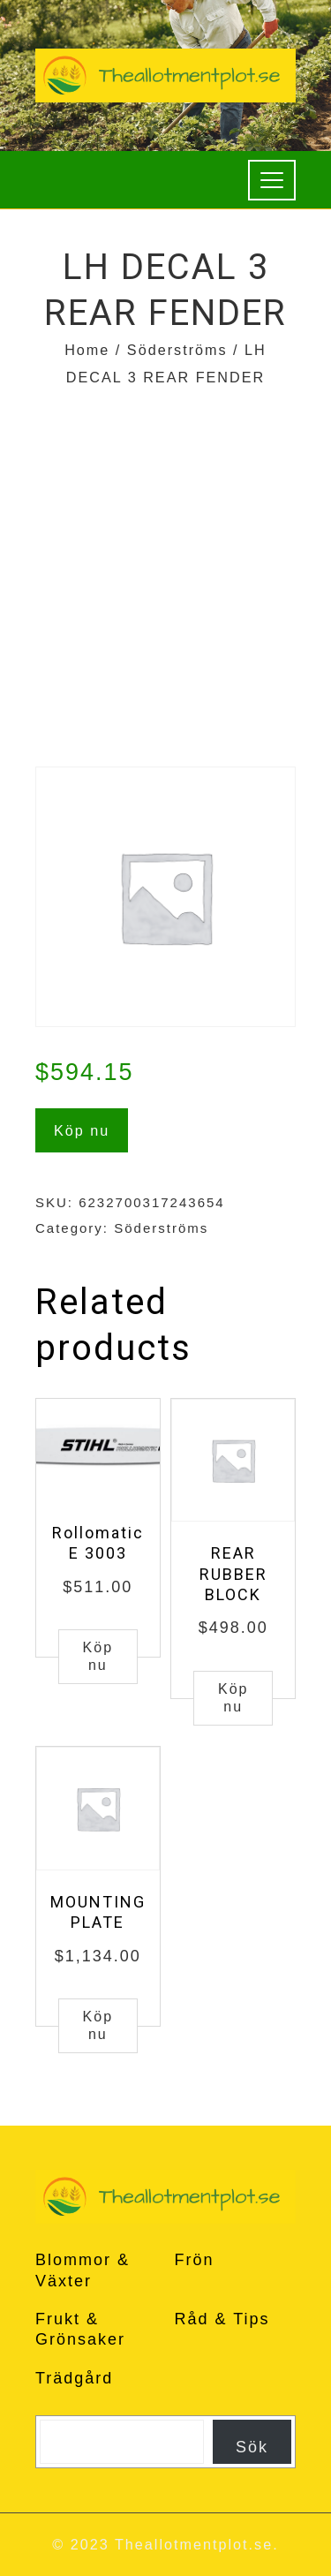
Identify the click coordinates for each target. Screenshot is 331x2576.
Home (86, 350)
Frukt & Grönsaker (80, 2329)
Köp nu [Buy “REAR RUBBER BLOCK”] (233, 1697)
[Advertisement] (165, 565)
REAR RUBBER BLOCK (233, 1574)
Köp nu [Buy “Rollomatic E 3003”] (98, 1656)
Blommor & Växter (82, 2270)
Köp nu (81, 1130)
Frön (194, 2260)
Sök (252, 2447)
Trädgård (74, 2378)
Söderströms (177, 350)
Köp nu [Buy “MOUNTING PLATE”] (98, 2025)
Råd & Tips (222, 2319)
